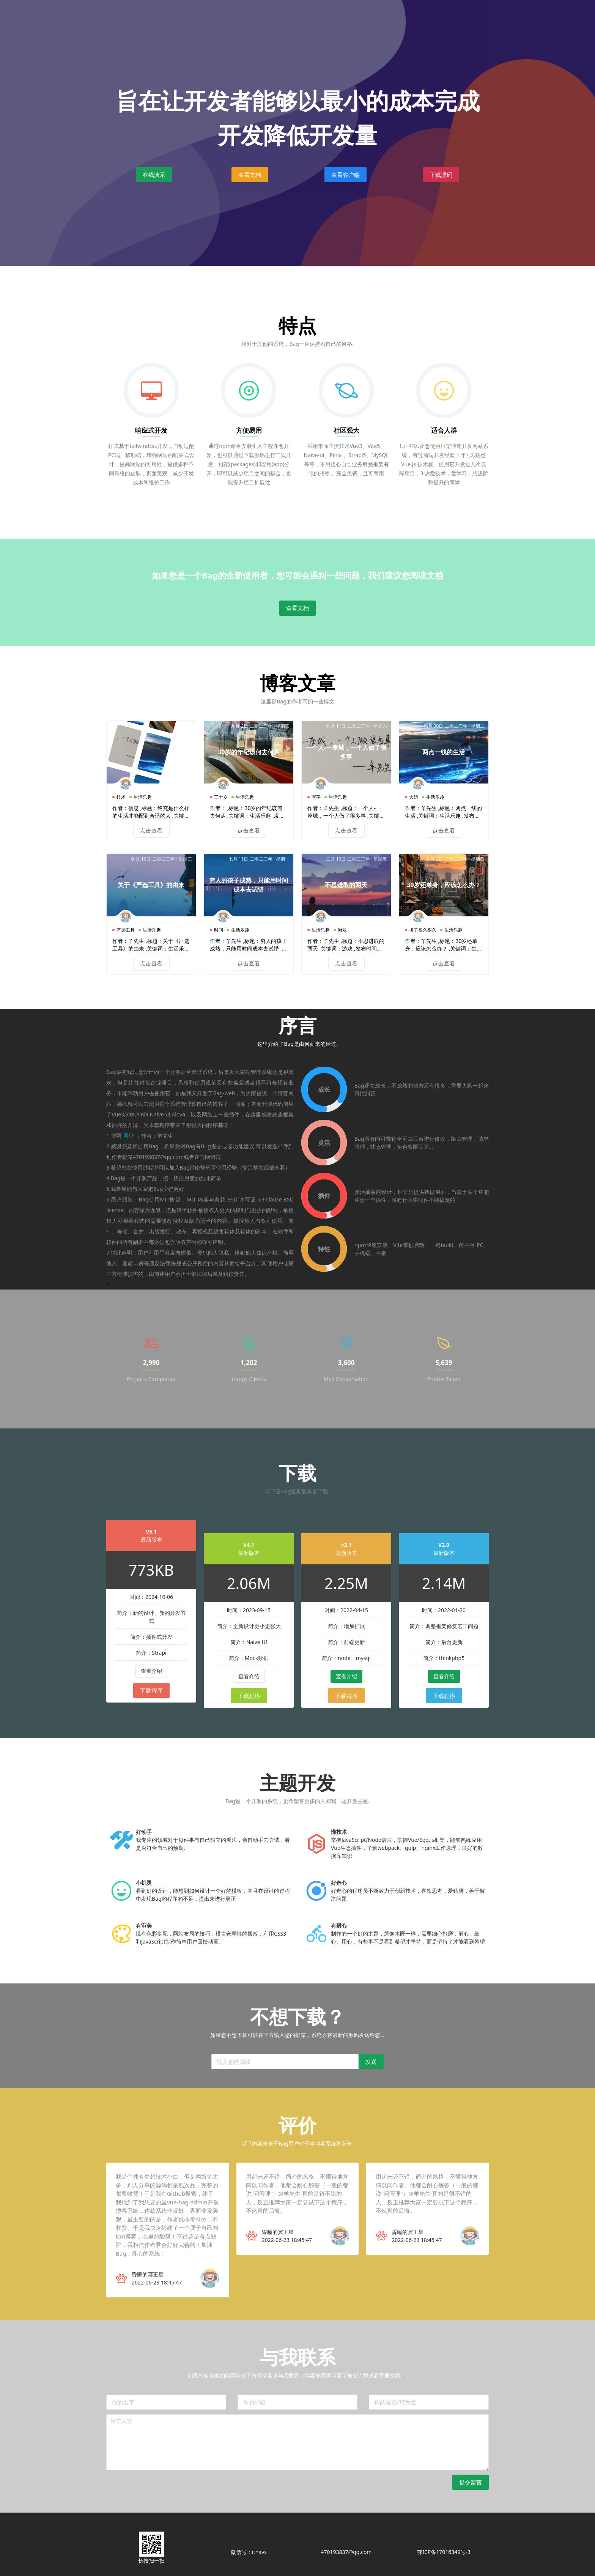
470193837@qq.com (346, 2552)
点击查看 (151, 802)
